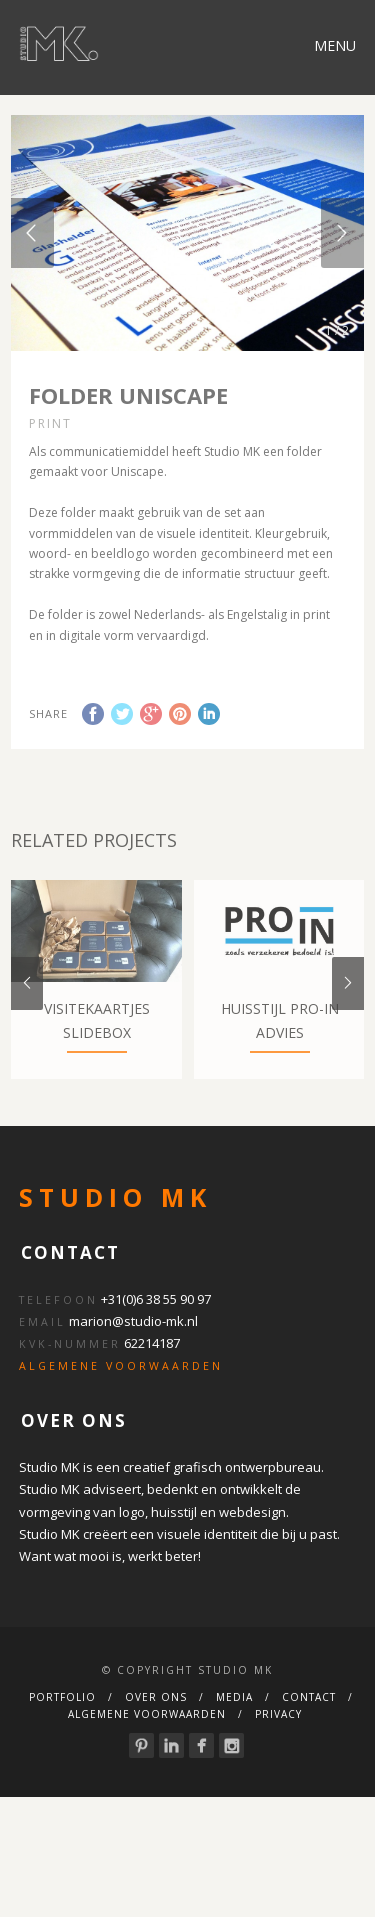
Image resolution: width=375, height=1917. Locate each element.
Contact (309, 1744)
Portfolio (62, 1744)
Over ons (156, 1744)
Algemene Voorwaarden (147, 1761)
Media (234, 1744)
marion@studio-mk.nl (133, 1369)
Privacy (278, 1761)
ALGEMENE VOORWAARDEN (121, 1414)
